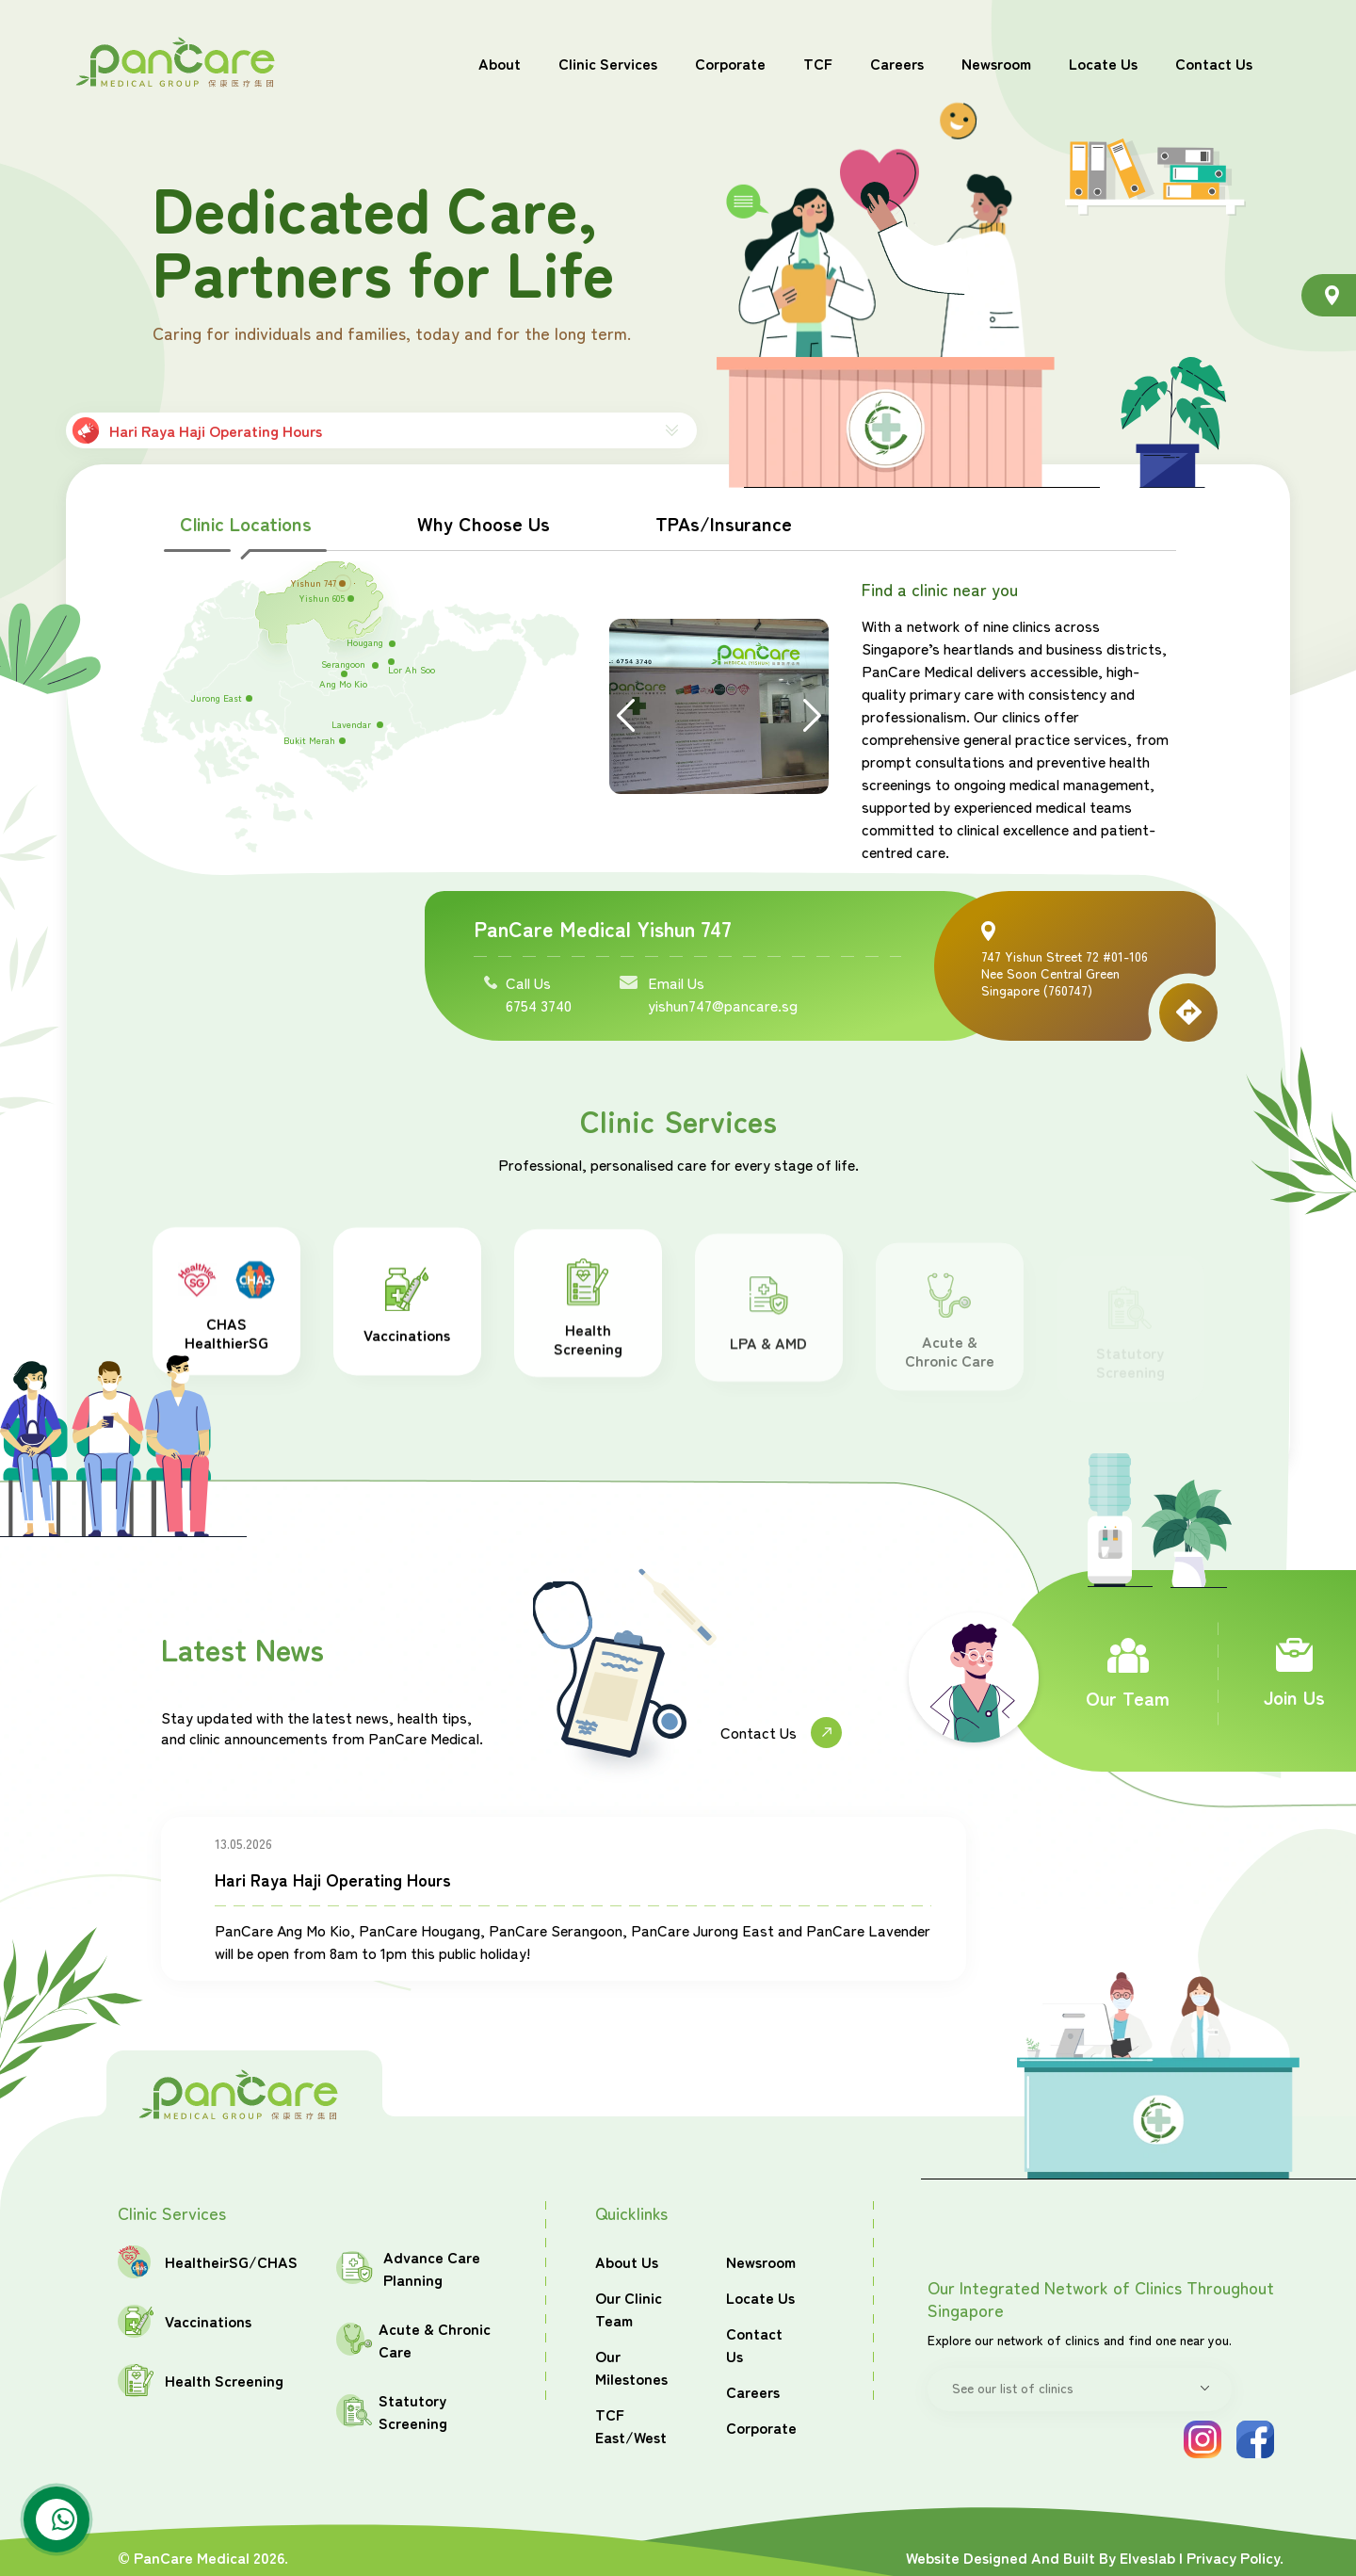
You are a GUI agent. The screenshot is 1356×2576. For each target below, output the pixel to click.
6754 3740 (539, 1005)
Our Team (1128, 1673)
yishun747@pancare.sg (723, 1005)
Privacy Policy (1233, 2557)
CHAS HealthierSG (239, 1319)
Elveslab (1147, 2557)
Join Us (1294, 1673)
